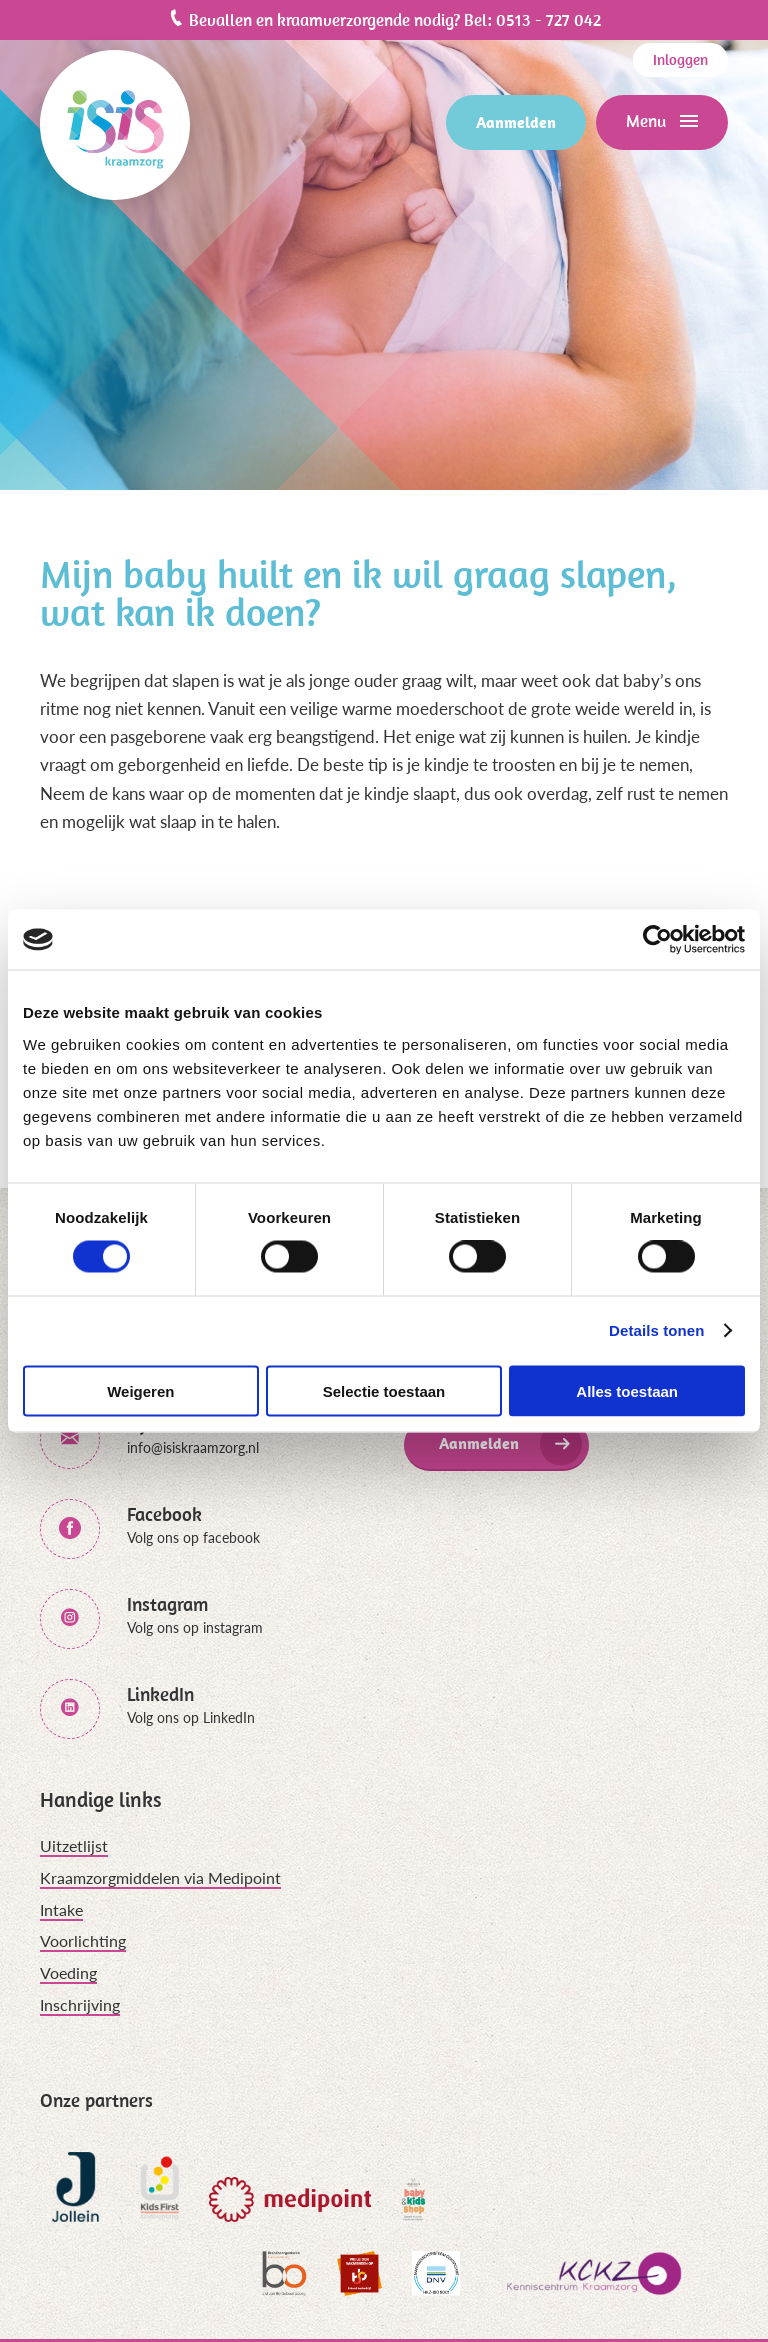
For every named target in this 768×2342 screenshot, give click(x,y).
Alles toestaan (627, 1390)
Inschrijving (80, 2004)
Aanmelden (516, 122)
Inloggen (680, 59)
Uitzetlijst (74, 1845)
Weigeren (140, 1390)
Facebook (164, 1514)
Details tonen (656, 1330)
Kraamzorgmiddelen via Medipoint (160, 1877)
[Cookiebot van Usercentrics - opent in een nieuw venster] (657, 940)
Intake (61, 1909)
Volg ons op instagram (195, 1627)
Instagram (167, 1604)
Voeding (68, 1972)
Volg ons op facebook (193, 1537)
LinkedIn (160, 1694)
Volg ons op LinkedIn (191, 1717)
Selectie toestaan (384, 1390)
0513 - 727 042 (548, 20)
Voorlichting (83, 1940)
